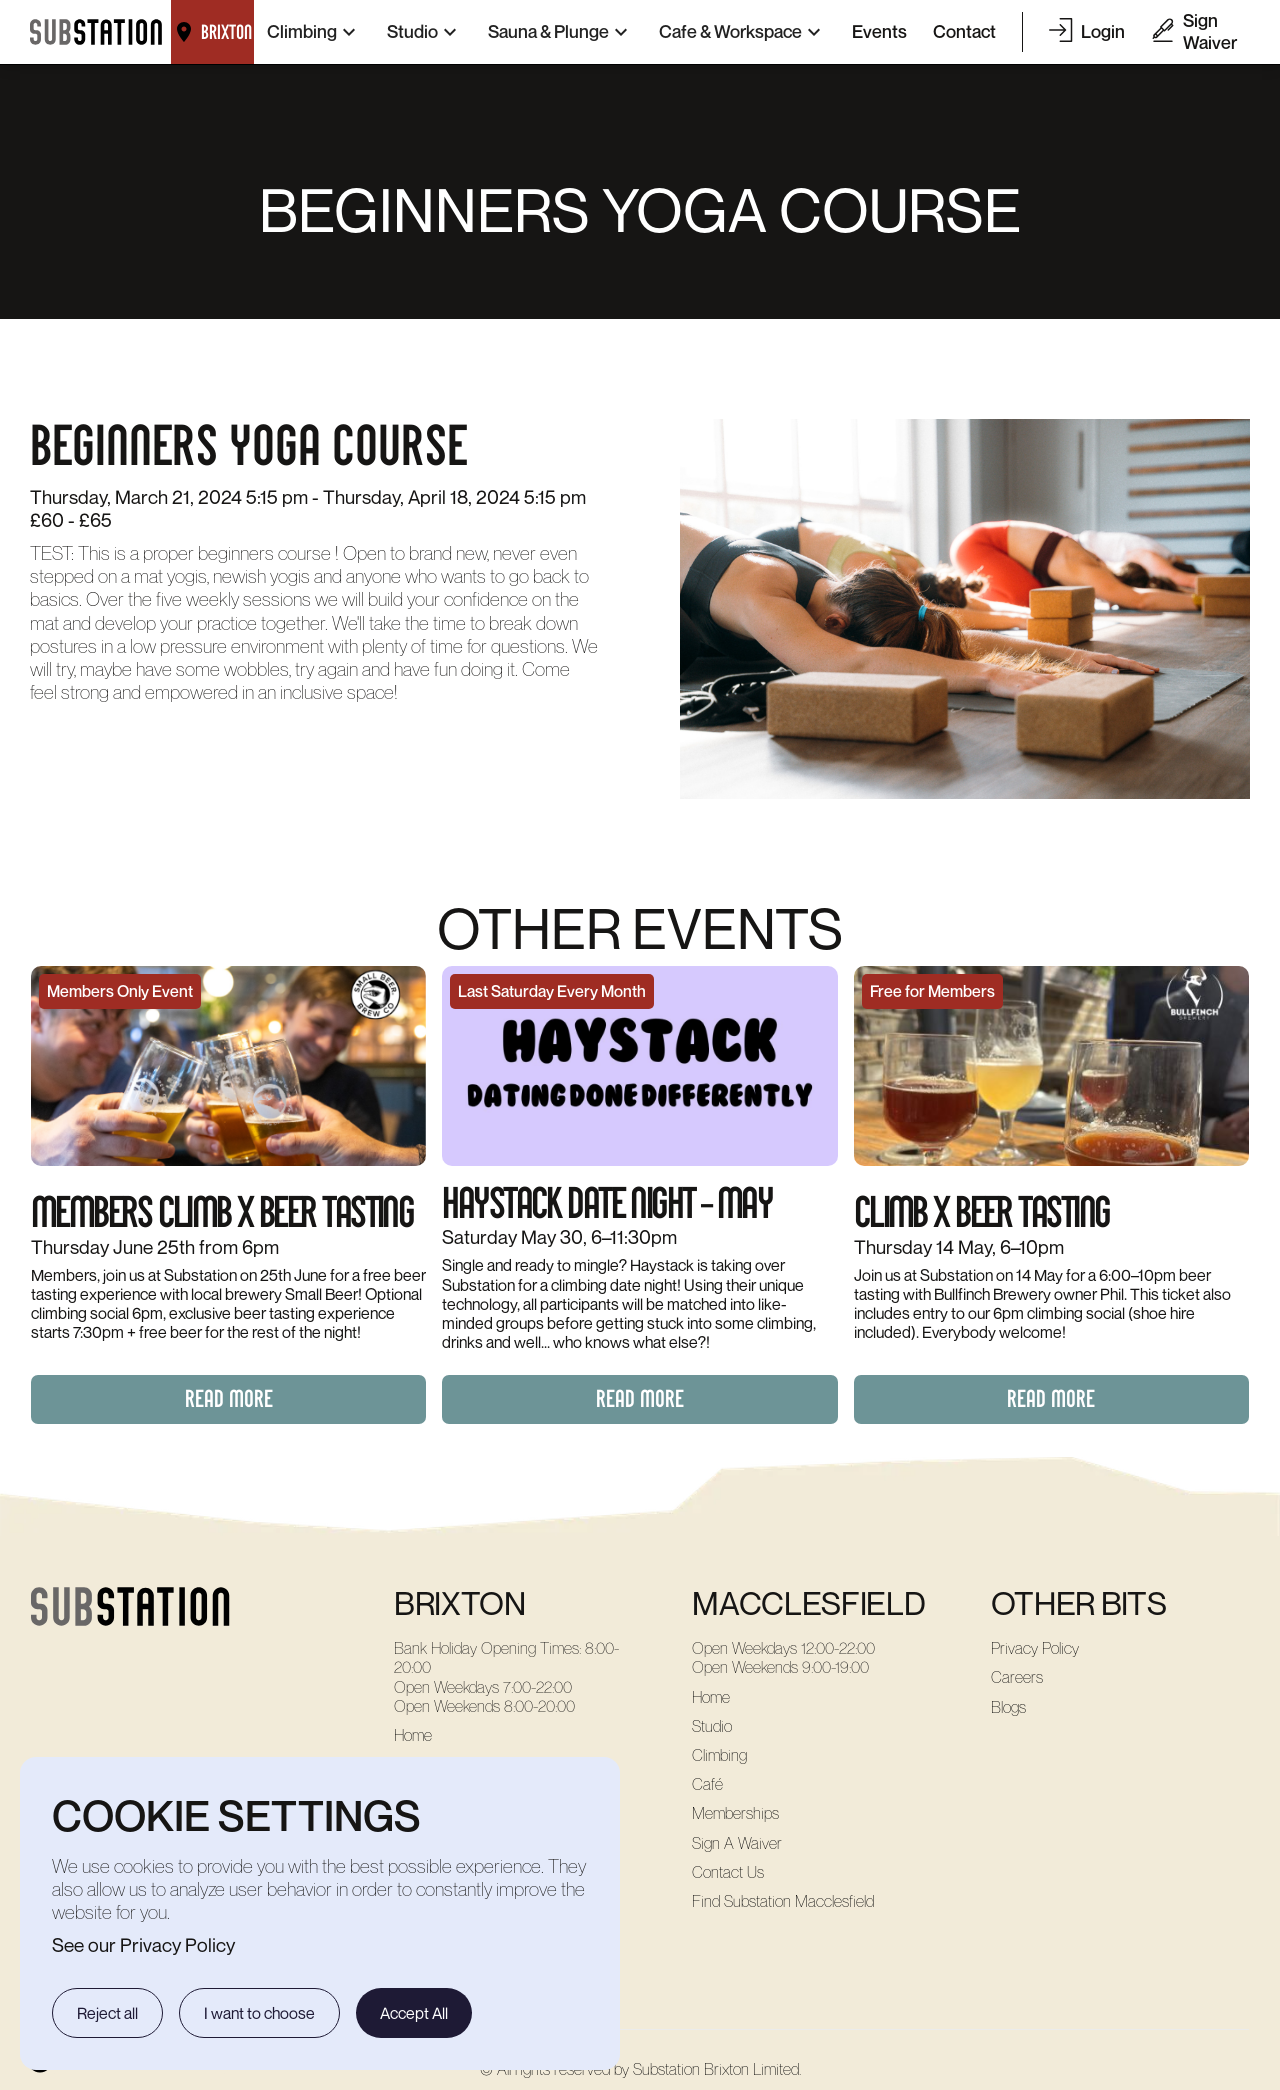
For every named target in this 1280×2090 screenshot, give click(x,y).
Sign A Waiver (737, 1843)
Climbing (719, 1755)
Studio (712, 1726)
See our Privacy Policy (143, 1944)
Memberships (735, 1813)
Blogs (1008, 1707)
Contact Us (728, 1872)
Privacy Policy (1035, 1648)
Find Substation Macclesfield (783, 1901)
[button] (314, 32)
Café (707, 1784)
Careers (1017, 1677)
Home (413, 1735)
